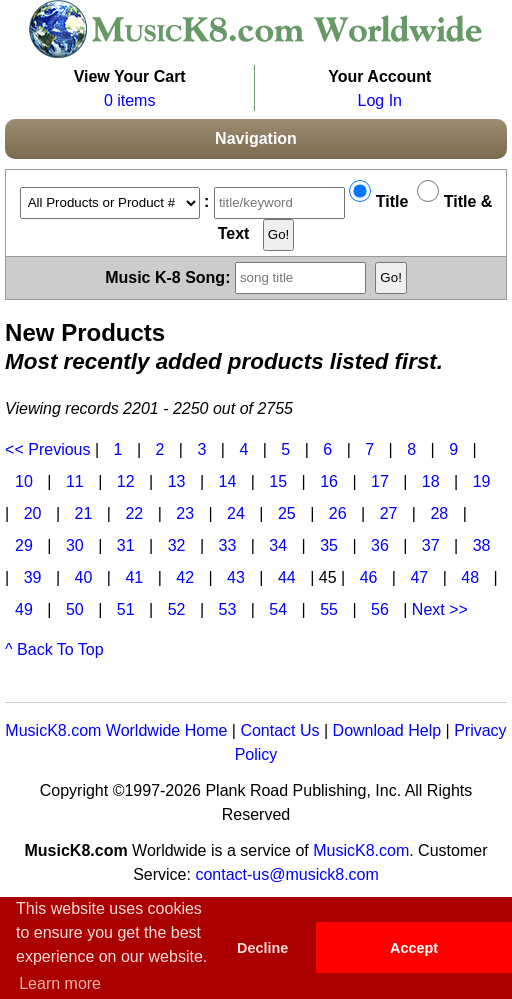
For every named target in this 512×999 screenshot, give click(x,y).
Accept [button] (414, 948)
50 (75, 609)
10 (24, 481)
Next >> (440, 609)
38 (482, 545)
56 (380, 609)
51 (126, 609)
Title (378, 201)
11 (75, 481)
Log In (380, 100)
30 (75, 545)
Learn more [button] (60, 983)
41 (134, 577)
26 (338, 513)
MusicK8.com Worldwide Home (116, 730)
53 (227, 609)
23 (185, 513)
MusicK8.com (361, 850)
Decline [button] (262, 948)
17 (380, 481)
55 (329, 609)
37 (431, 545)
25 (287, 513)
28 (439, 513)
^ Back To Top (54, 649)
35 (329, 545)
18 (431, 481)
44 (287, 577)
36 (380, 545)
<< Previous (47, 449)
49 (24, 609)
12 (126, 481)
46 (369, 577)
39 (33, 577)
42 (185, 577)
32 (177, 545)
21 (84, 513)
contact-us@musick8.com (286, 874)
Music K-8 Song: (238, 276)
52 (177, 609)
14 (227, 481)
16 (329, 481)
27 (389, 513)
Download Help (387, 730)
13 (177, 481)
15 (278, 481)
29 (24, 545)
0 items (130, 100)
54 (278, 609)
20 (33, 513)
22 (134, 513)
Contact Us (279, 730)
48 (470, 577)
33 (227, 545)
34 (278, 545)
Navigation (256, 138)
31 (126, 545)
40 (84, 577)
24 (236, 513)
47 (419, 577)
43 (236, 577)
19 (482, 481)
